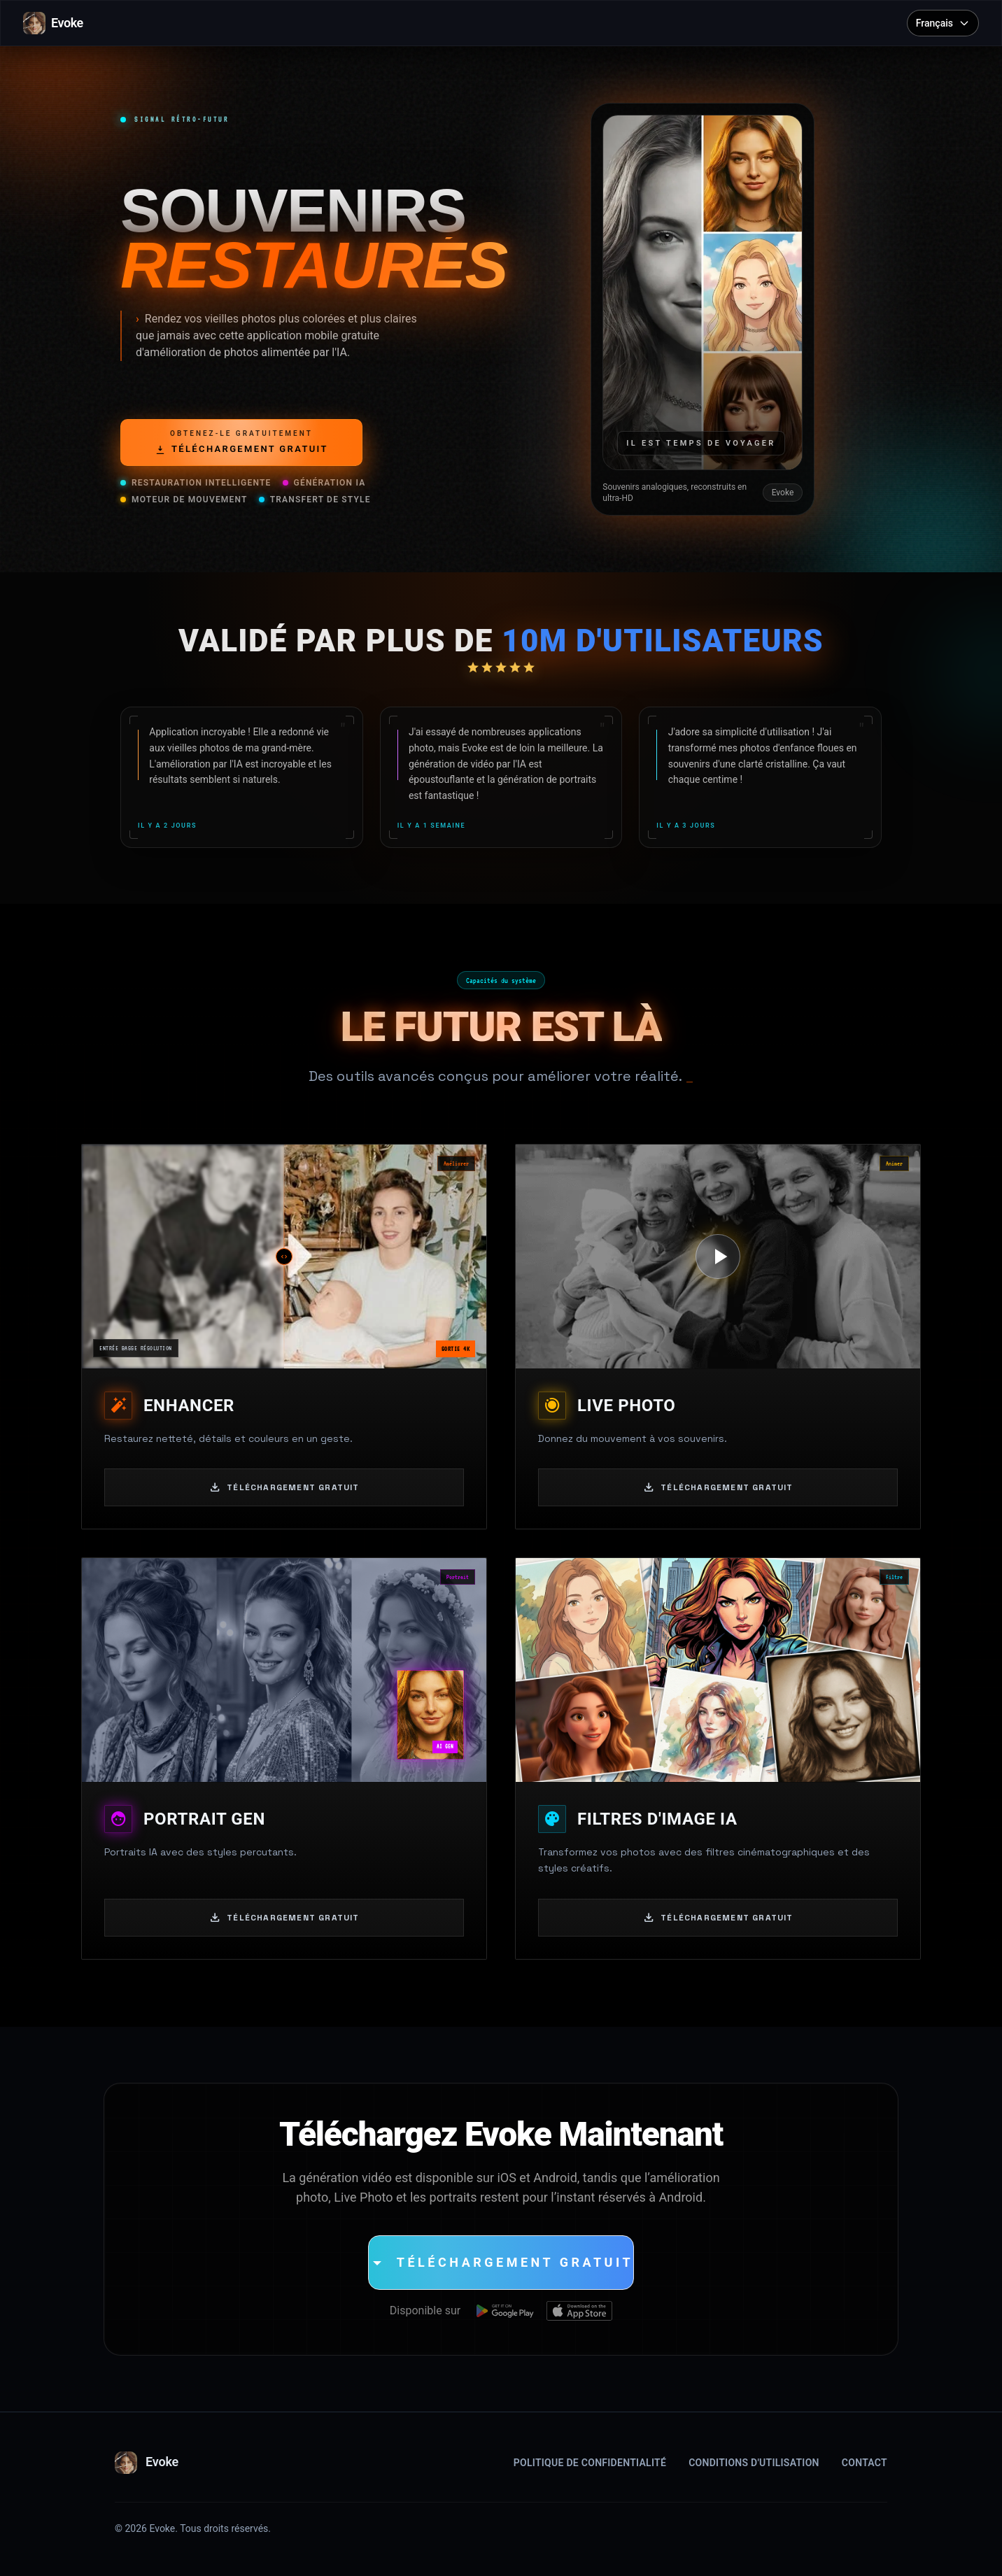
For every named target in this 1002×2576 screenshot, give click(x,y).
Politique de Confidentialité (590, 2462)
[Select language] (943, 23)
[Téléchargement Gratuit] (501, 2262)
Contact (864, 2462)
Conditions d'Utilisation (754, 2462)
